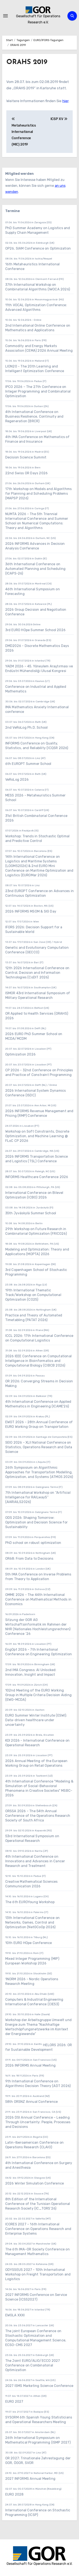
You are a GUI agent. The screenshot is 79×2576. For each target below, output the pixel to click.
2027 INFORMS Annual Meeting (30, 2479)
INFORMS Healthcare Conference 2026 (36, 1177)
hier (65, 101)
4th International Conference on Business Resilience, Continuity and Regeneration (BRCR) (34, 416)
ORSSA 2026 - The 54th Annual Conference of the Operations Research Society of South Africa (37, 1815)
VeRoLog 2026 (17, 780)
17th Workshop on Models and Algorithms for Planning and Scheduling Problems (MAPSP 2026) (38, 493)
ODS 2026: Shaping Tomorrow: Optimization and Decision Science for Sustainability (36, 1522)
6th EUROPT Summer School (28, 764)
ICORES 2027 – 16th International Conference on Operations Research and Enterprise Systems (38, 2228)
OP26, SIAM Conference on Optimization (38, 248)
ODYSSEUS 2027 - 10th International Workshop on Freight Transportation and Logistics (38, 2274)
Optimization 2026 (20, 1054)
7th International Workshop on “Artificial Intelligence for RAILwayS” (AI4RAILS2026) (38, 1497)
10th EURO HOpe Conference (28, 1943)
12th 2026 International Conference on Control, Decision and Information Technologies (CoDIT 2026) (37, 972)
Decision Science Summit (26, 457)
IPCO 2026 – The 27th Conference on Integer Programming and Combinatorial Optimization (38, 391)
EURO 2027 (14, 2402)
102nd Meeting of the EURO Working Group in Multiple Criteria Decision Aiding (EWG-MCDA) (38, 1695)
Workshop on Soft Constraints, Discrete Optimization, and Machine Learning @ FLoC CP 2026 (37, 1136)
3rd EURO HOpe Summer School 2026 (35, 630)
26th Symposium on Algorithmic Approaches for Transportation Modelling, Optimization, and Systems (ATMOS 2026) (39, 1472)
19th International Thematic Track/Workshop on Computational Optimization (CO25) (33, 1294)
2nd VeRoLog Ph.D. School (26, 728)
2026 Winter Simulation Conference (34, 2183)
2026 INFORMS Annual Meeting (30, 2065)
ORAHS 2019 (26, 62)
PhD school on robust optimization (33, 1543)
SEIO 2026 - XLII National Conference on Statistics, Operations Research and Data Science (38, 1447)
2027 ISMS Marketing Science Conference (39, 2386)
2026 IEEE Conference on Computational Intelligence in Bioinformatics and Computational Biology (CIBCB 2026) (38, 1360)
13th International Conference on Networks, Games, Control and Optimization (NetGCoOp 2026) (32, 1922)
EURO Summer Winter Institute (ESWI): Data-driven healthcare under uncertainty (36, 1720)
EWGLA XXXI (15, 2315)
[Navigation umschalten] (5, 15)
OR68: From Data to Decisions (29, 1559)
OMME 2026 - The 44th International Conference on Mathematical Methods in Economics (38, 1599)
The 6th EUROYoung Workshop (30, 1902)
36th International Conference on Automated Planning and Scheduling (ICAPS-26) (35, 568)
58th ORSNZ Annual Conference (31, 2102)
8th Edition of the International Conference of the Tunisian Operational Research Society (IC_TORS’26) (37, 2203)
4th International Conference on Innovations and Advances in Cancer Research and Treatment (35, 1861)
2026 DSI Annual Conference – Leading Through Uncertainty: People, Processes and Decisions (38, 2122)
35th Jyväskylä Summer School (30, 1213)
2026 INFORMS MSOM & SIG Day (30, 911)
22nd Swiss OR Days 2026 (26, 473)
